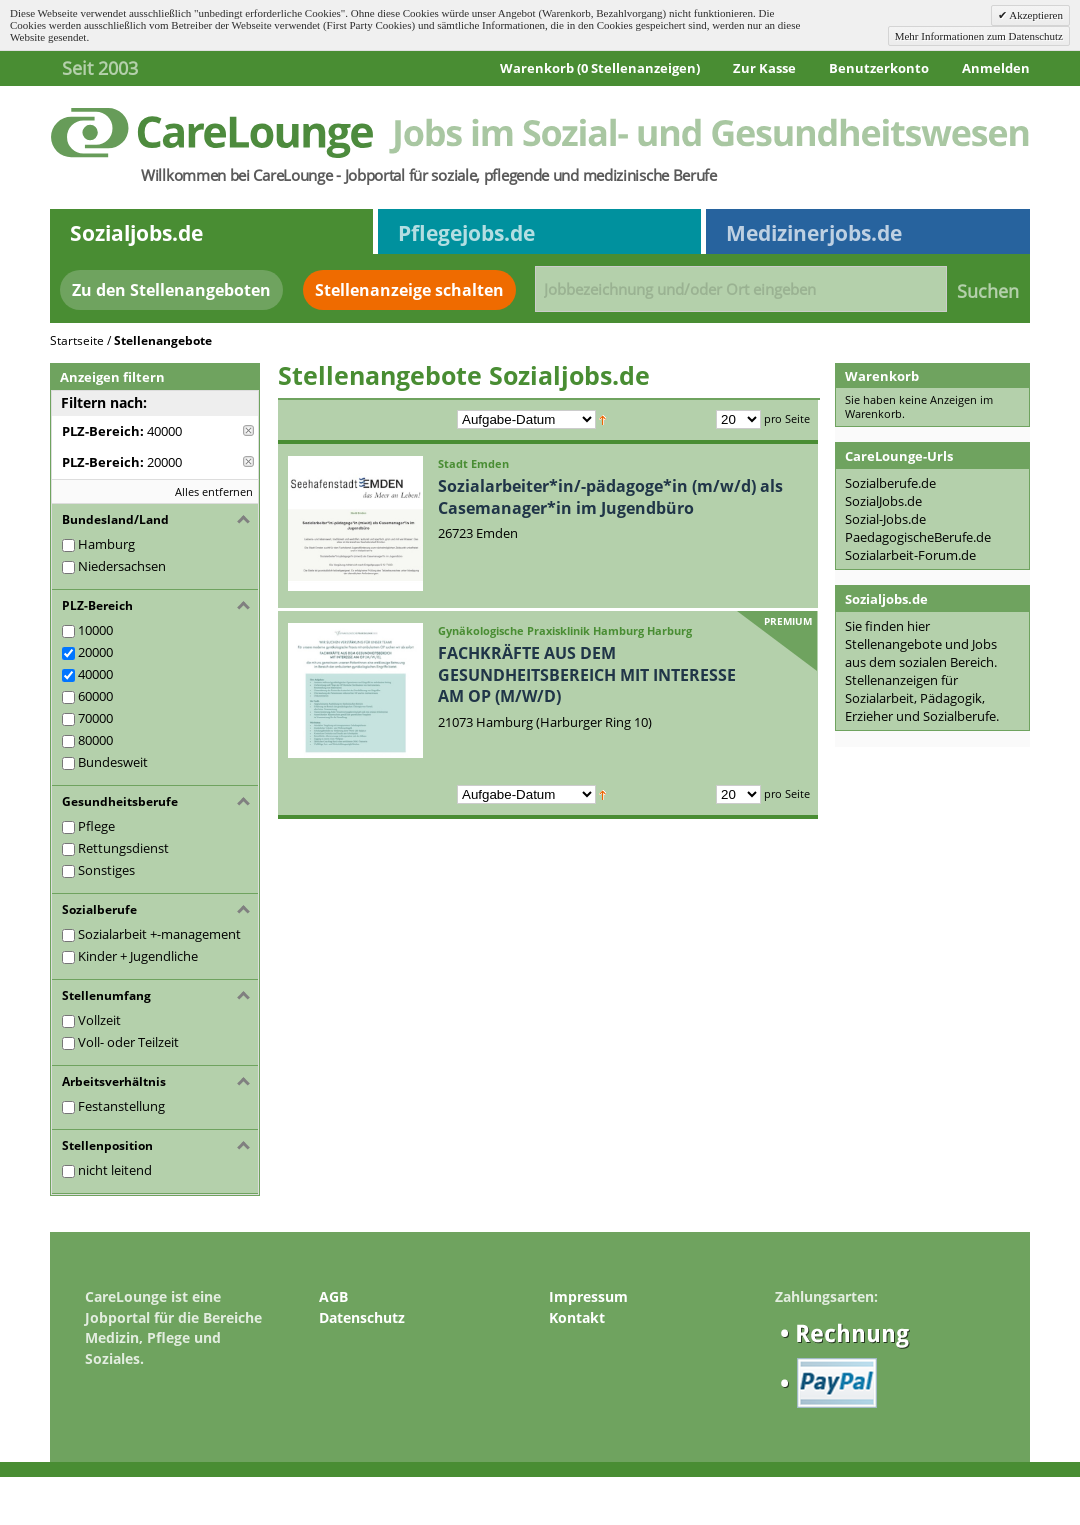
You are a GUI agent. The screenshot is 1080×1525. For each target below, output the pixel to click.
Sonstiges (106, 870)
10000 (95, 630)
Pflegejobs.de (466, 233)
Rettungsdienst (123, 848)
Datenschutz (362, 1317)
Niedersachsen (122, 566)
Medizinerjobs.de (814, 233)
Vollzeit (99, 1020)
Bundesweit (113, 762)
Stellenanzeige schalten (409, 290)
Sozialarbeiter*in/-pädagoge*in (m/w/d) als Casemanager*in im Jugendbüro (610, 497)
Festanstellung (121, 1106)
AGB (333, 1296)
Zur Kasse (764, 68)
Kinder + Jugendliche (138, 956)
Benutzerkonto (879, 68)
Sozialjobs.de (136, 233)
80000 (95, 740)
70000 (95, 718)
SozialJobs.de (883, 501)
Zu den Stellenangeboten (171, 290)
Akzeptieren (1035, 15)
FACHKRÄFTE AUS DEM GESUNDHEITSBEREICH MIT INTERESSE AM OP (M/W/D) (587, 674)
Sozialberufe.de (890, 483)
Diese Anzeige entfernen (248, 430)
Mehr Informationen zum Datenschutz (979, 36)
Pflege (96, 826)
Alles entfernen (214, 491)
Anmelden (996, 68)
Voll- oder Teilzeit (128, 1042)
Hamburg (106, 544)
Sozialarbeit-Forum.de (910, 555)
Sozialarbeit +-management (159, 934)
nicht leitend (115, 1170)
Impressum (588, 1296)
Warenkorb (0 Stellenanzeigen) (600, 68)
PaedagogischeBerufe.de (918, 537)
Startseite (77, 340)
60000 (95, 696)
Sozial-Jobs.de (885, 519)
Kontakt (577, 1317)
